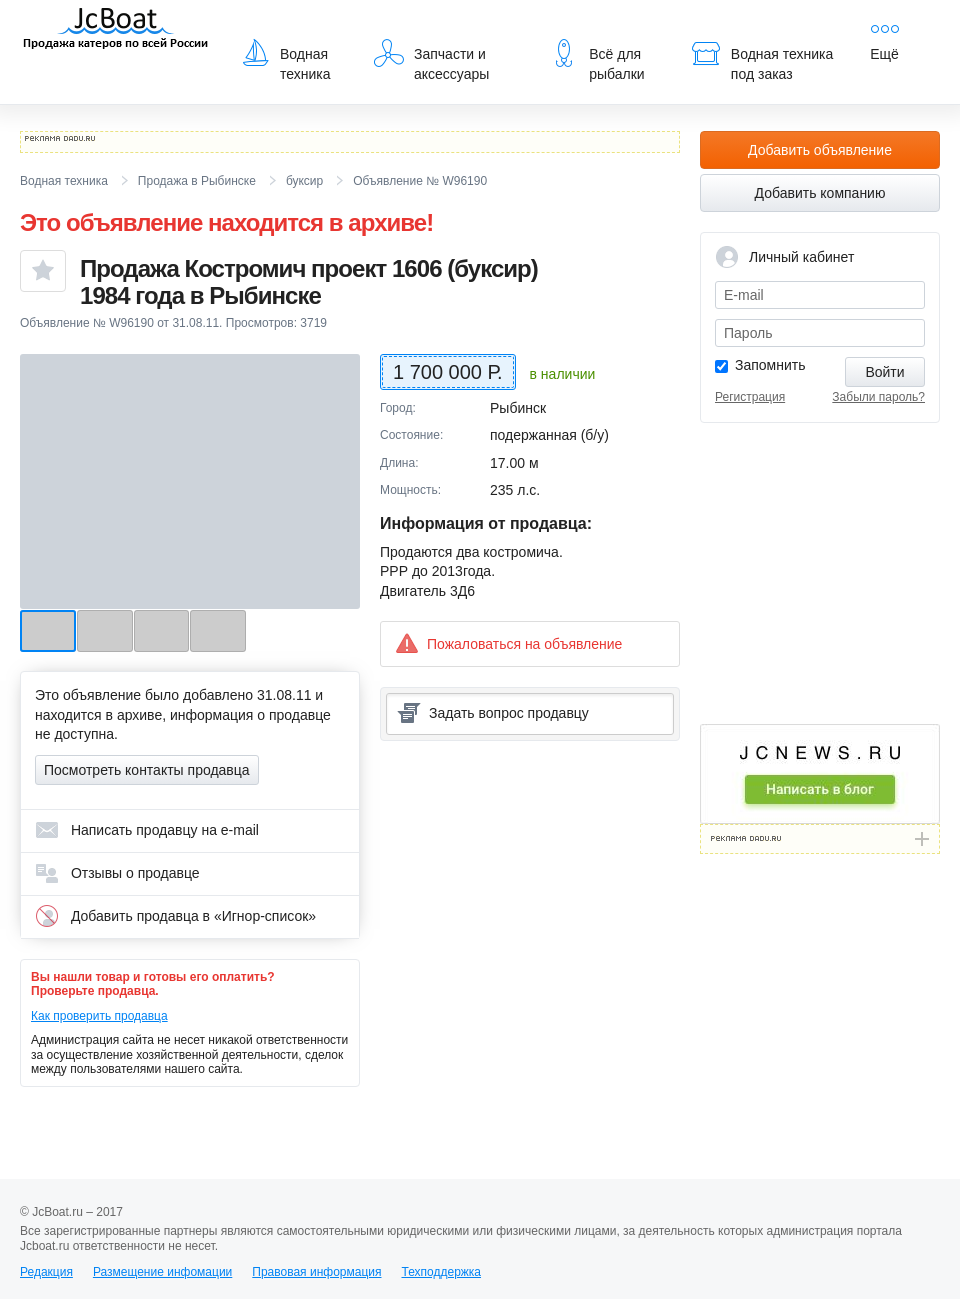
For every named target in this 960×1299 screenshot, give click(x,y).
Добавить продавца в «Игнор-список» (175, 916)
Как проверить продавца (99, 1016)
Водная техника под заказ (762, 60)
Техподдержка (441, 1272)
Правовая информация (316, 1272)
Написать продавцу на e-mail (147, 830)
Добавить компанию (820, 193)
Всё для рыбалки (596, 60)
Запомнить (770, 365)
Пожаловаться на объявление (508, 643)
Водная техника (285, 60)
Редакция (46, 1272)
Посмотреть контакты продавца (147, 770)
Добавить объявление (820, 150)
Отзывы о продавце (117, 873)
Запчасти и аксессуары (431, 60)
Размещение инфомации (162, 1272)
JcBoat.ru (116, 30)
